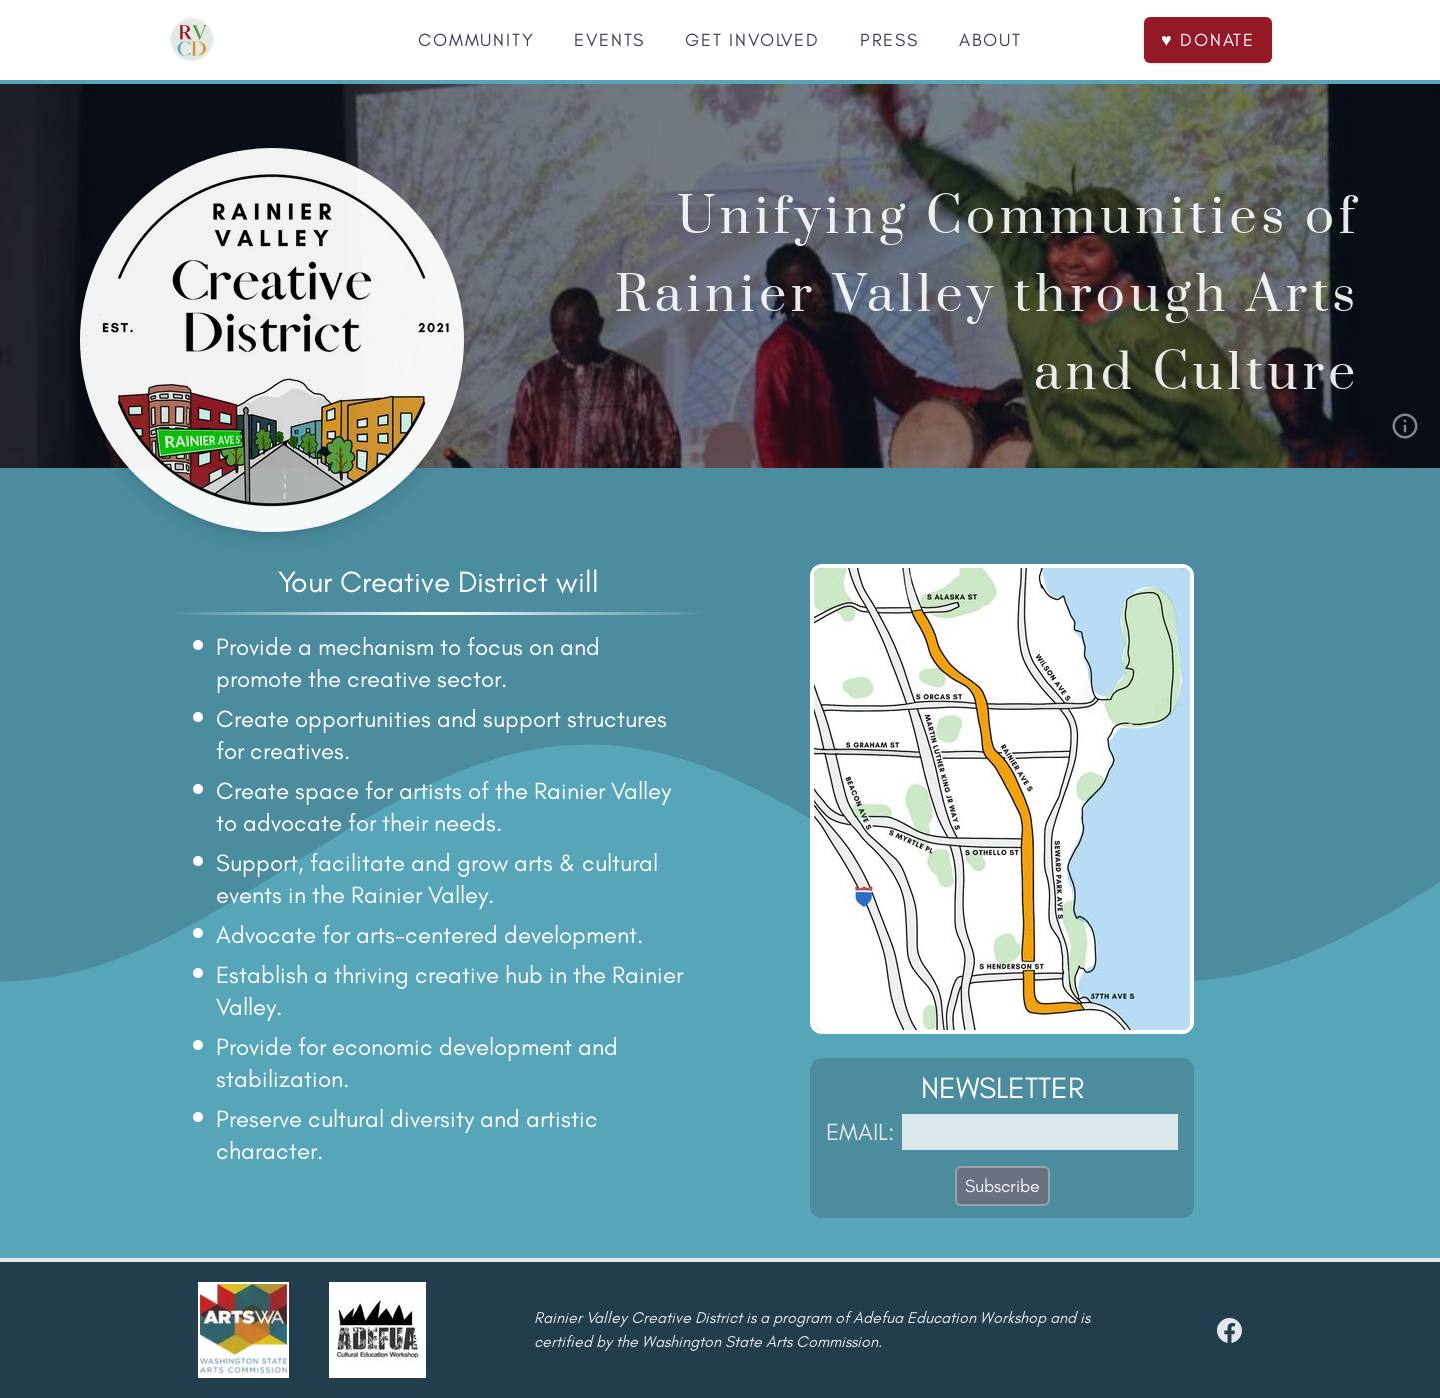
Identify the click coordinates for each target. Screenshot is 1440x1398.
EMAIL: (860, 1131)
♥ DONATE (1208, 40)
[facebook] (1229, 1330)
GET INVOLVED (752, 40)
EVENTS (609, 40)
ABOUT (990, 40)
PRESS (889, 40)
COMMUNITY (476, 40)
